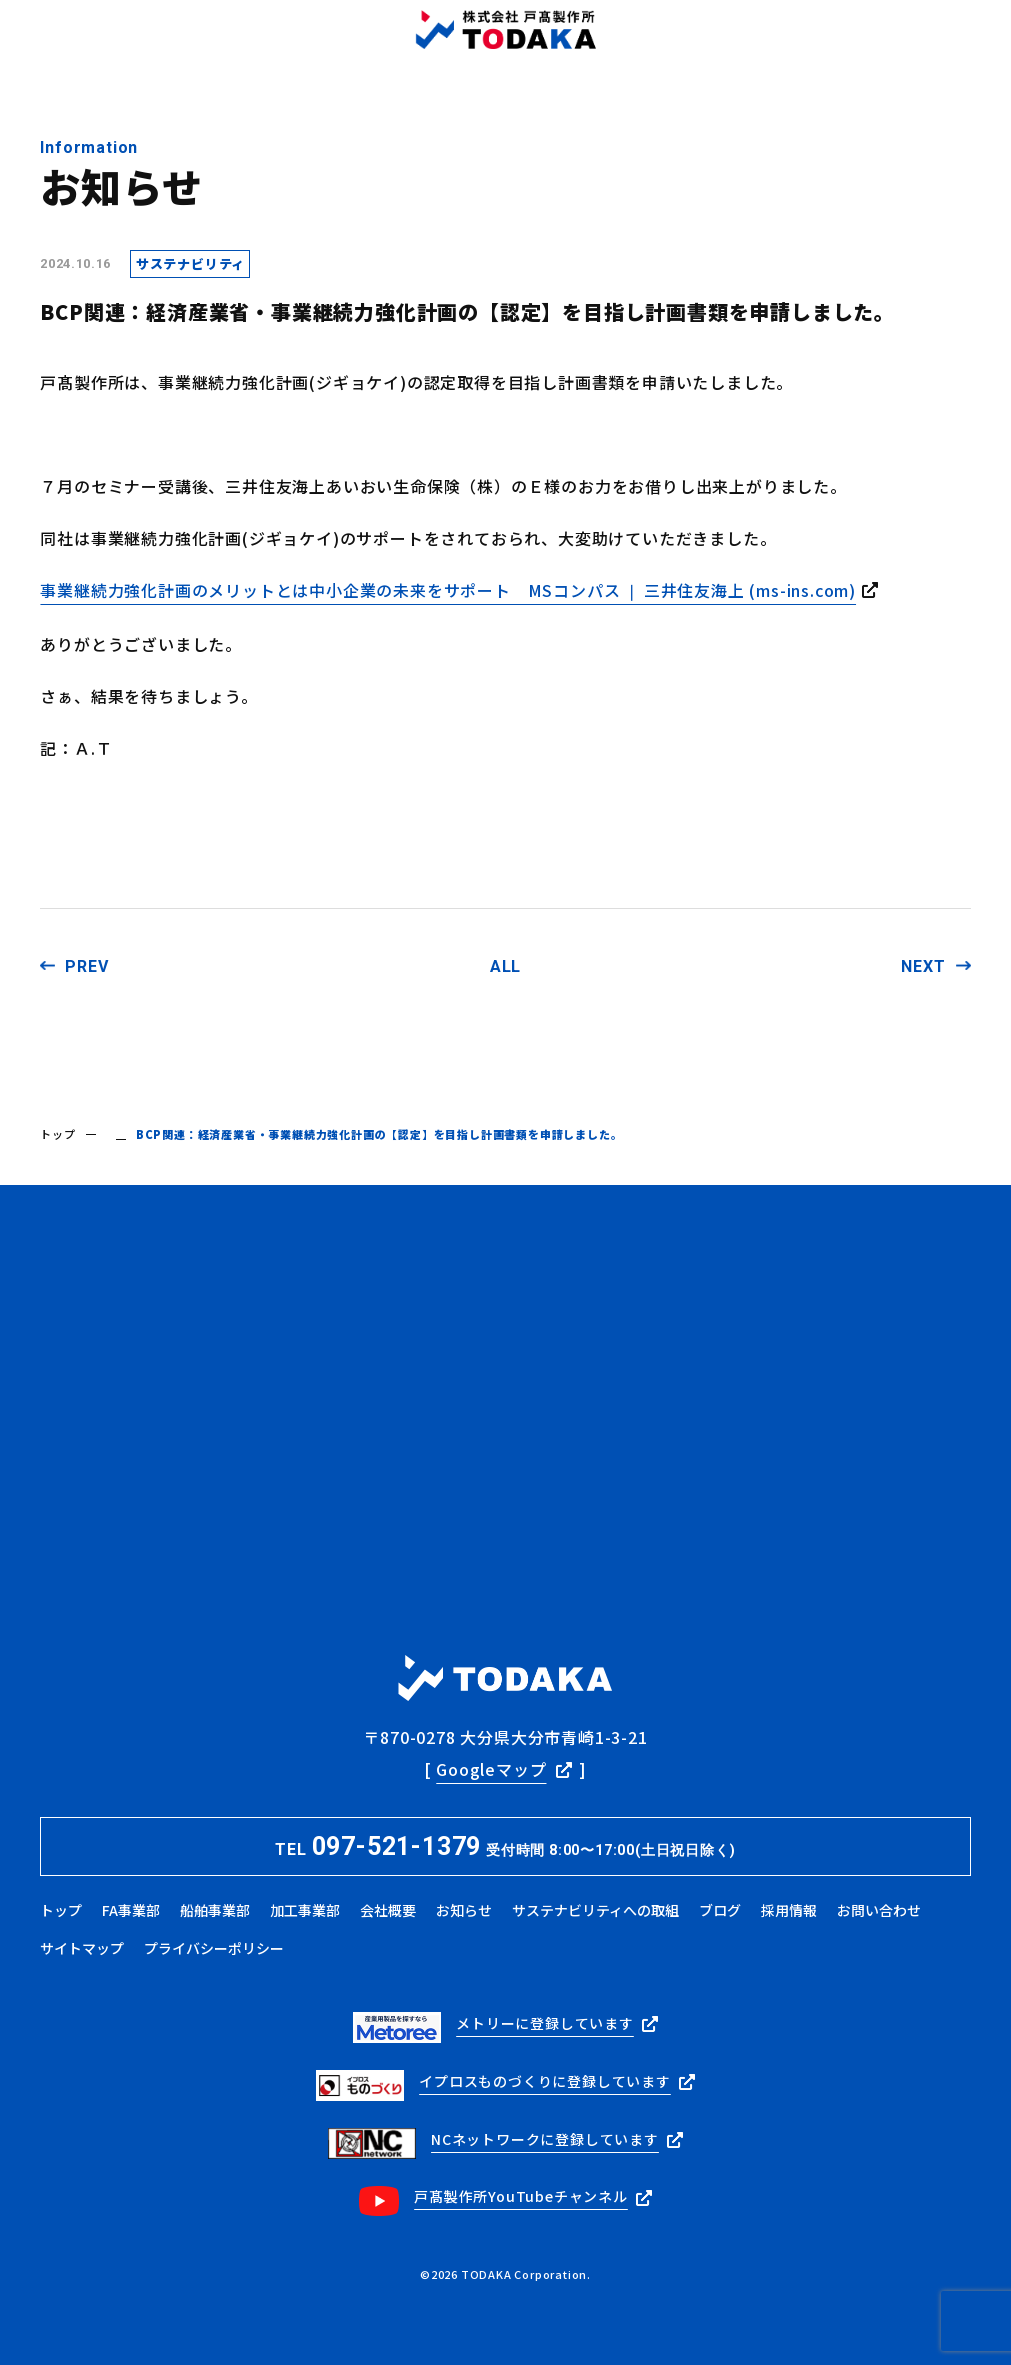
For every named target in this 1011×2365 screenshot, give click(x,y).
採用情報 (789, 1910)
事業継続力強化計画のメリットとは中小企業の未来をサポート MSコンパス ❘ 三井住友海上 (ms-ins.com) (448, 590)
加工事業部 (305, 1910)
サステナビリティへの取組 (595, 1910)
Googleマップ (491, 1769)
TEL (505, 1846)
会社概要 (388, 1910)
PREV (86, 966)
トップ (57, 1134)
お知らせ (464, 1910)
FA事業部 (131, 1910)
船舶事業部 (215, 1910)
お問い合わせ (879, 1910)
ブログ (720, 1910)
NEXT (923, 966)
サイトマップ (82, 1948)
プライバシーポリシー (214, 1948)
